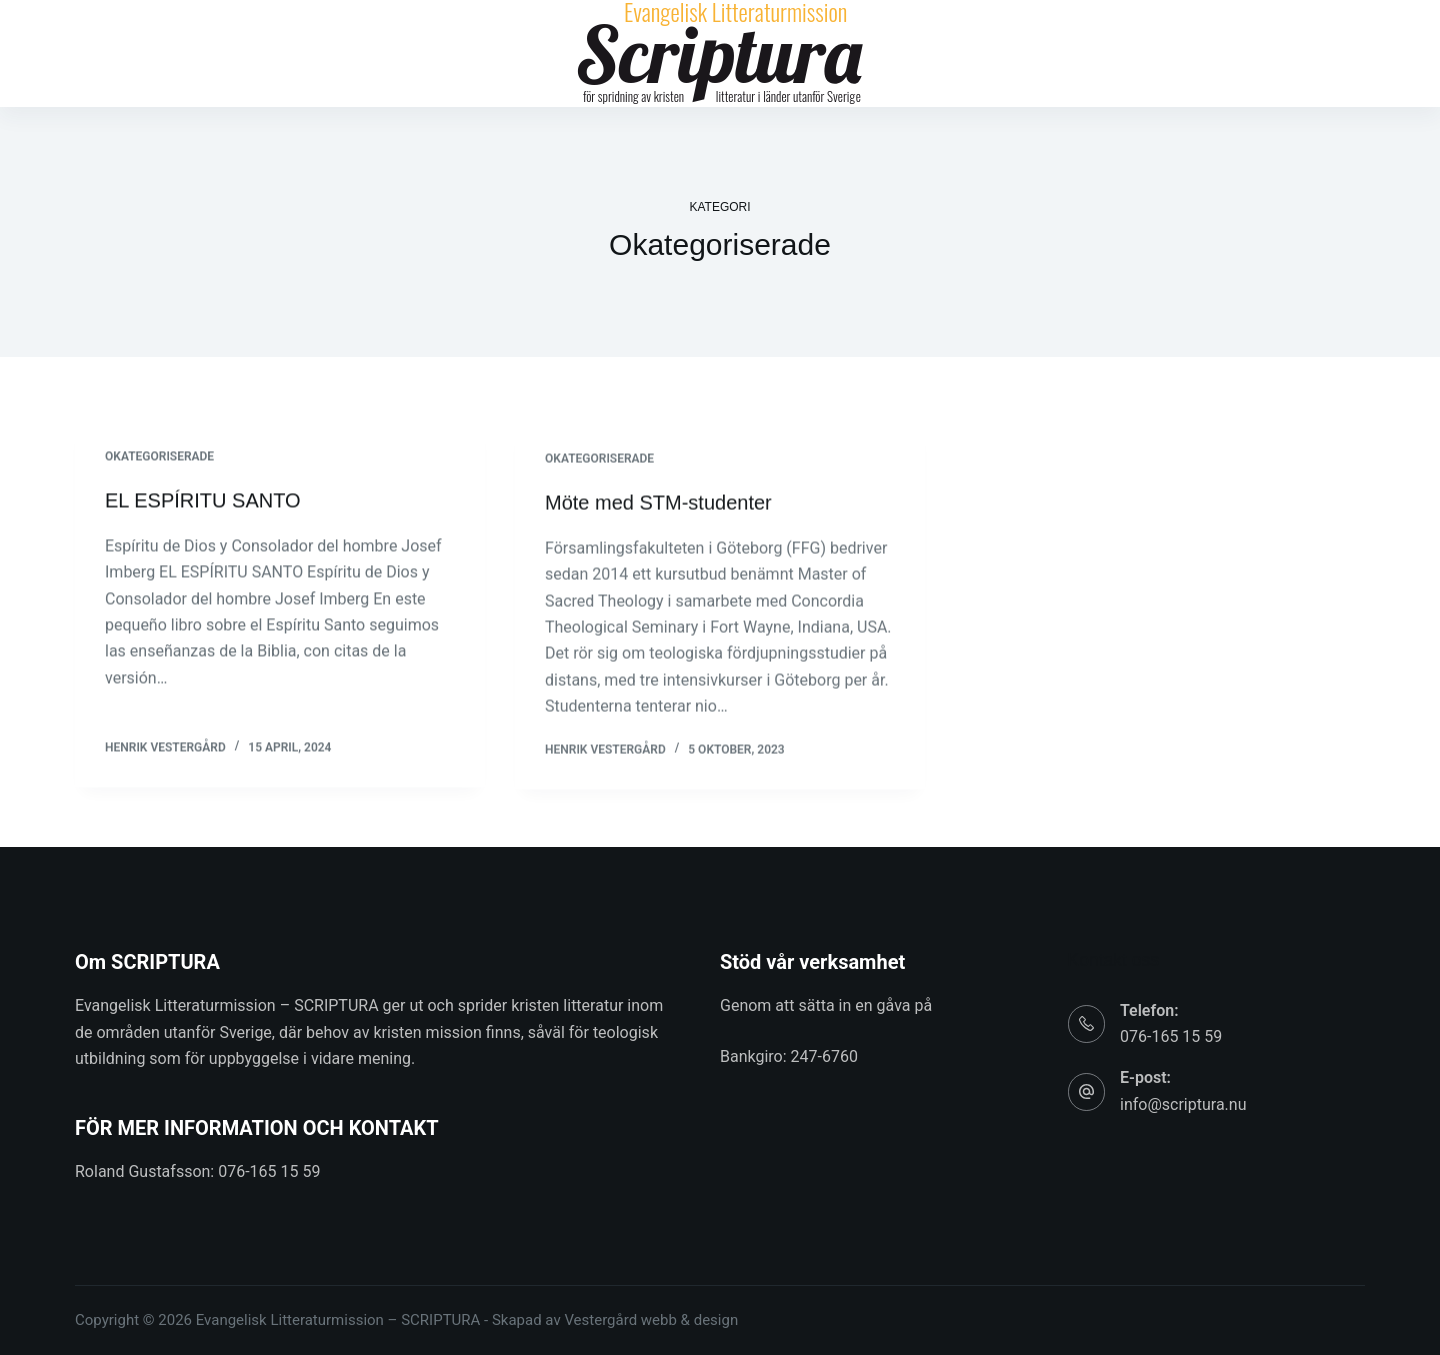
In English (1155, 54)
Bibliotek (510, 54)
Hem (332, 54)
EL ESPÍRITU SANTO (203, 501)
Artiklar (412, 54)
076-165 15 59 (1171, 1036)
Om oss (938, 54)
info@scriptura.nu (1183, 1104)
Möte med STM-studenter (658, 505)
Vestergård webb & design (651, 1320)
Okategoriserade (159, 457)
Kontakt (1038, 54)
